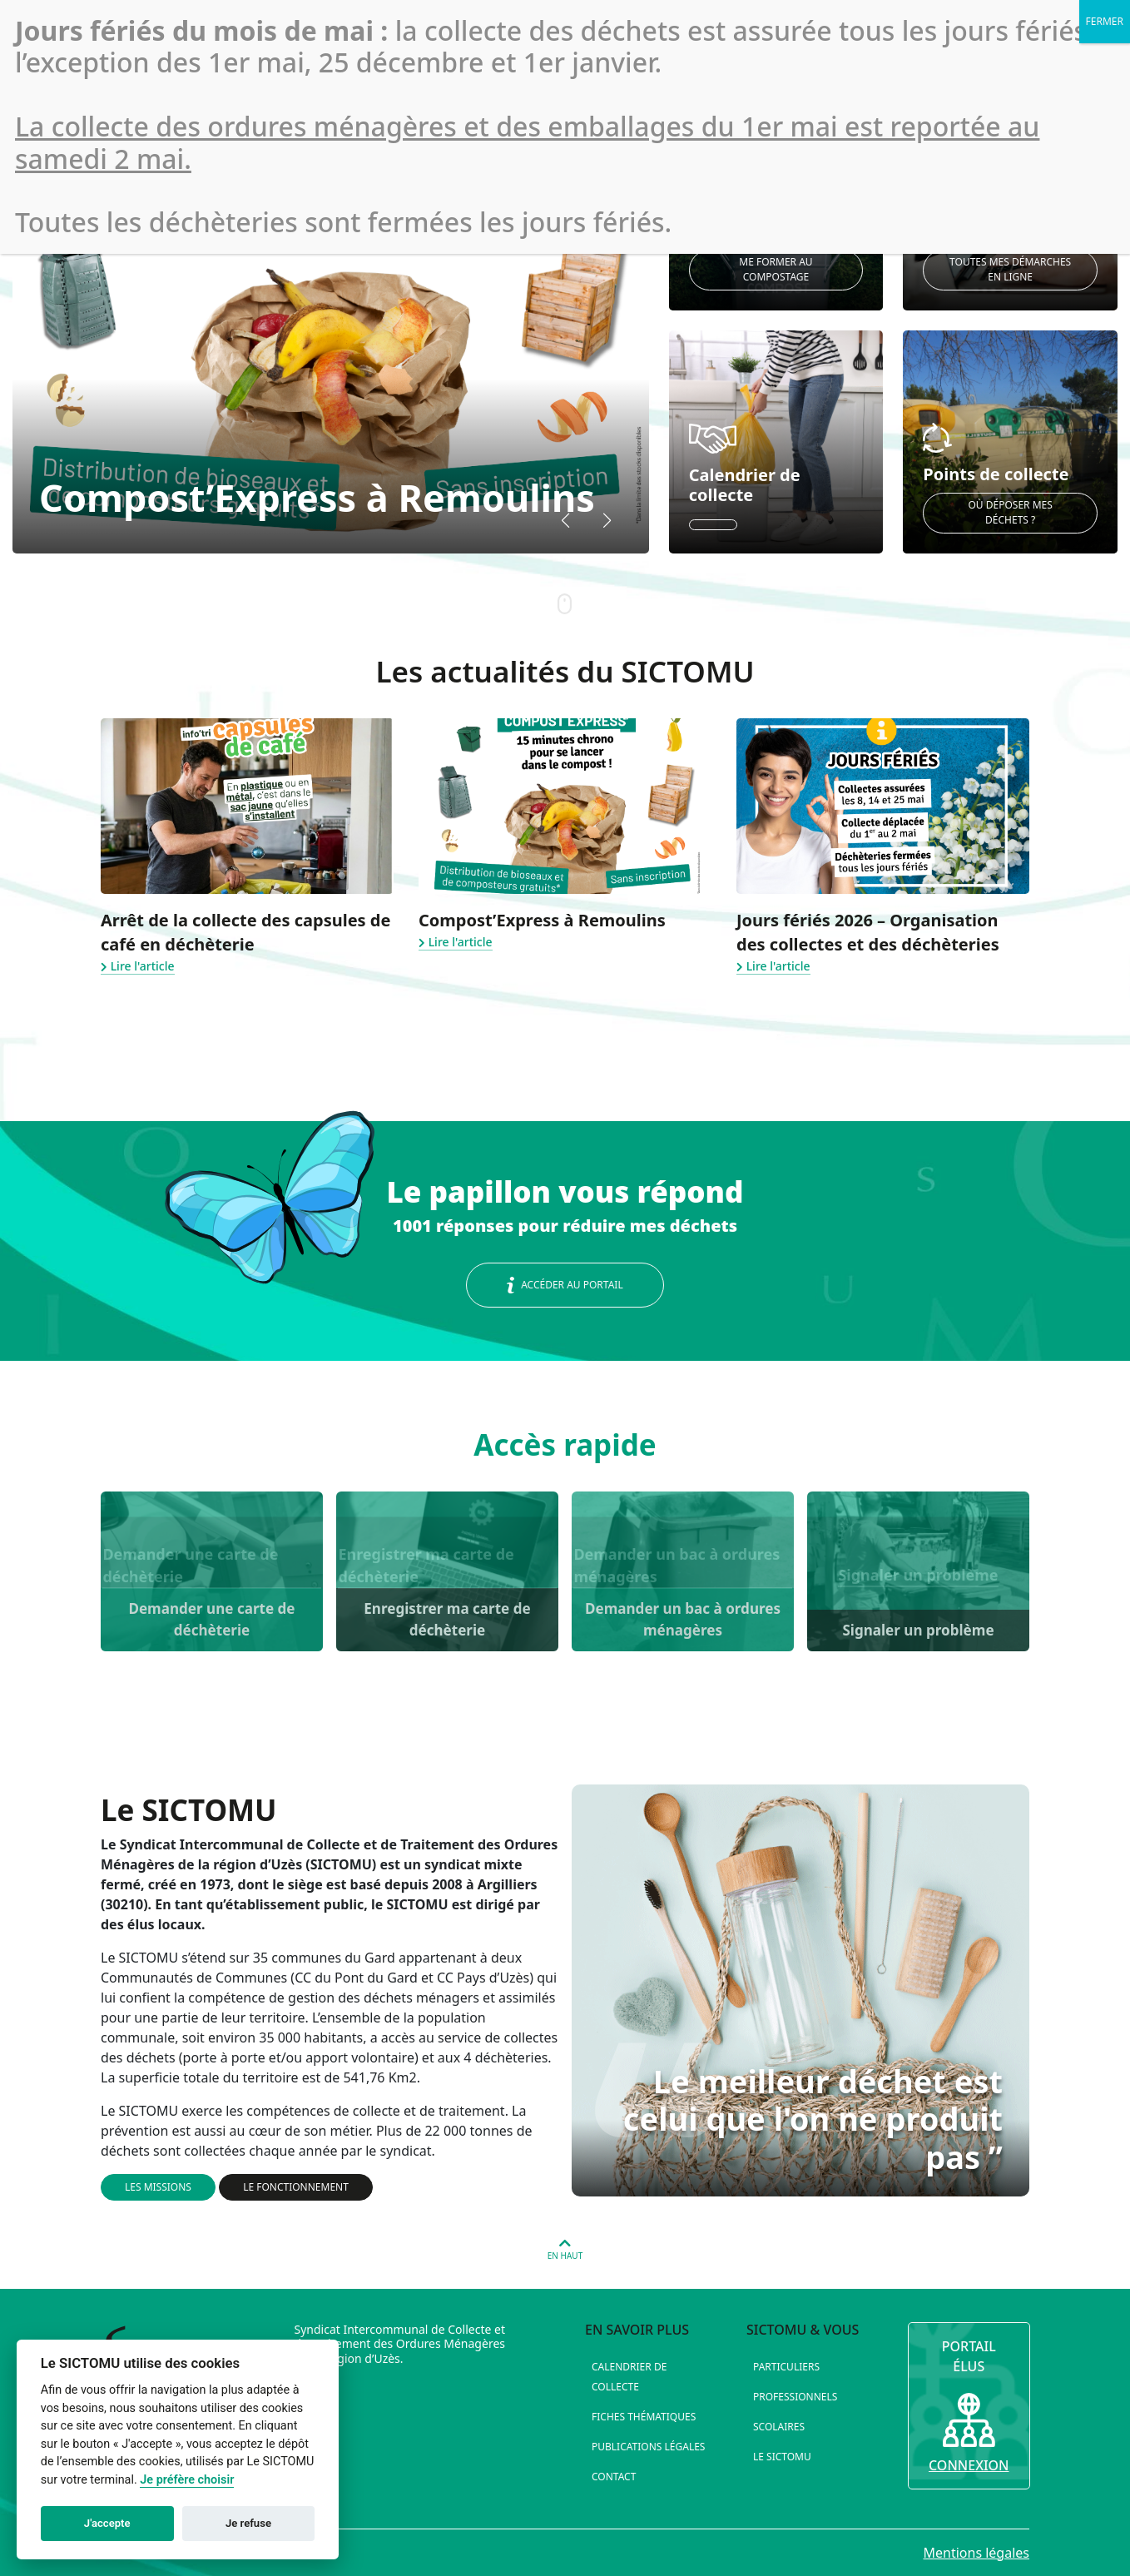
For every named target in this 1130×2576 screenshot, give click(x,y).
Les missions (158, 2187)
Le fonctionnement (296, 2187)
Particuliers (786, 2367)
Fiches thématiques (644, 2417)
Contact (614, 2476)
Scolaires (779, 2427)
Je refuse (248, 2523)
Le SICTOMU (782, 2456)
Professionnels (795, 2397)
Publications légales (648, 2447)
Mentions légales (976, 2553)
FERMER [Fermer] (1104, 21)
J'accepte (107, 2523)
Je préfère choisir (187, 2480)
